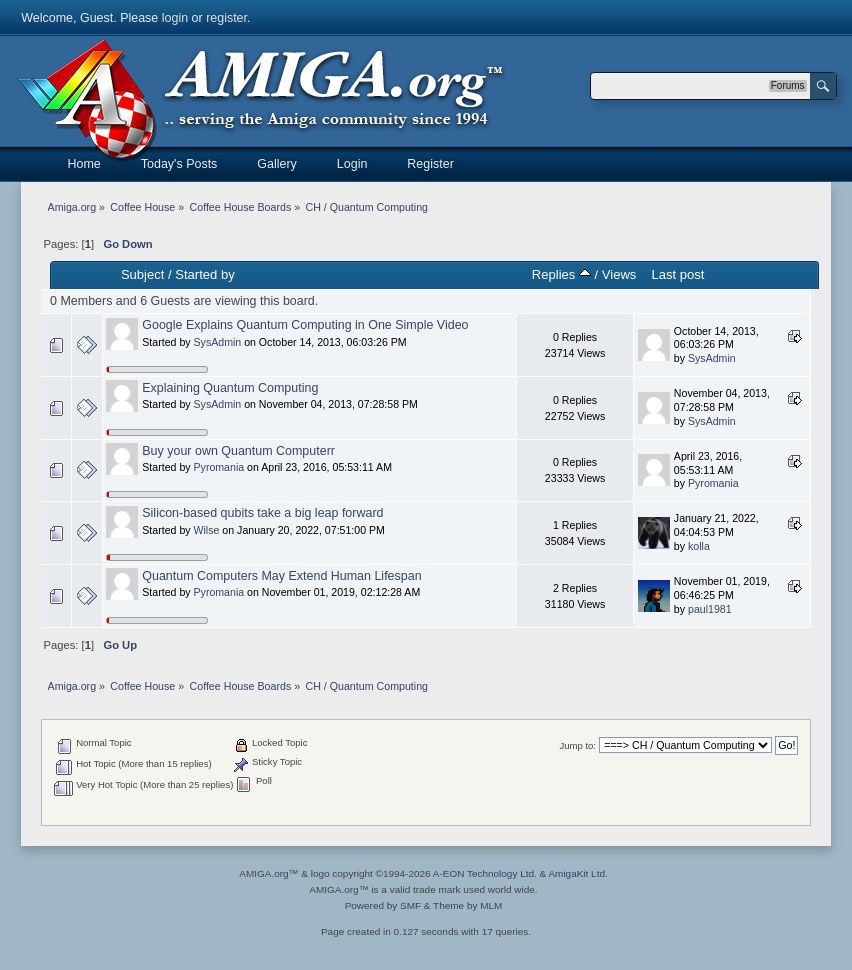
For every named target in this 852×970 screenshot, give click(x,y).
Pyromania (219, 467)
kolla (699, 546)
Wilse (207, 530)
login (175, 18)
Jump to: (577, 745)
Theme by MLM (467, 905)
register (226, 18)
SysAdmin (218, 342)
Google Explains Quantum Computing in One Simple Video (305, 325)
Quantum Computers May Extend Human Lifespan (281, 576)
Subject (142, 274)
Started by (204, 274)
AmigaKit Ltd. (577, 873)
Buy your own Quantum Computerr (238, 451)
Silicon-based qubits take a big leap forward (262, 513)
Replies (561, 274)
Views (619, 274)
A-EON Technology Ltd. (485, 873)
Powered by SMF (383, 905)
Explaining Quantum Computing (230, 388)
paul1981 (710, 609)
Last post (677, 274)
